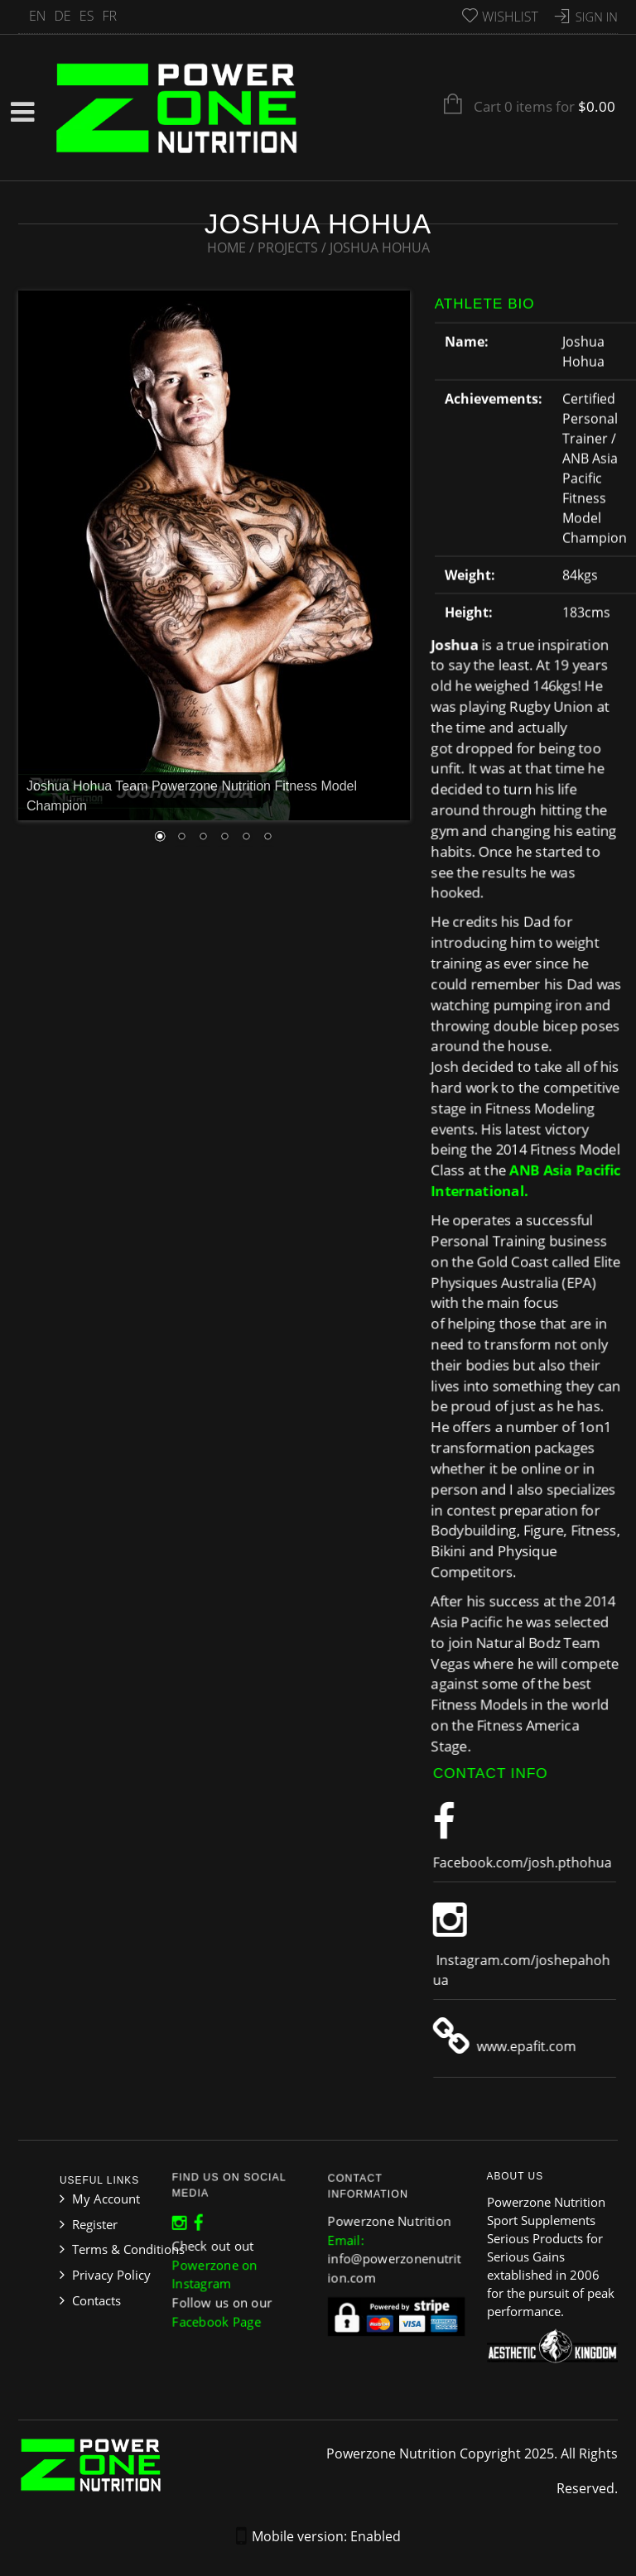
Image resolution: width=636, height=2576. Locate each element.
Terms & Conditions (128, 2249)
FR (110, 16)
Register (95, 2224)
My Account (106, 2198)
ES (87, 16)
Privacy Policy (111, 2274)
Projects (288, 247)
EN (37, 16)
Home (226, 247)
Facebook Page (220, 2310)
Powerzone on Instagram (218, 2270)
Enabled (375, 2536)
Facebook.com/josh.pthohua (528, 1862)
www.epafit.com (532, 2046)
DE (63, 16)
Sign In (597, 16)
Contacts (96, 2300)
